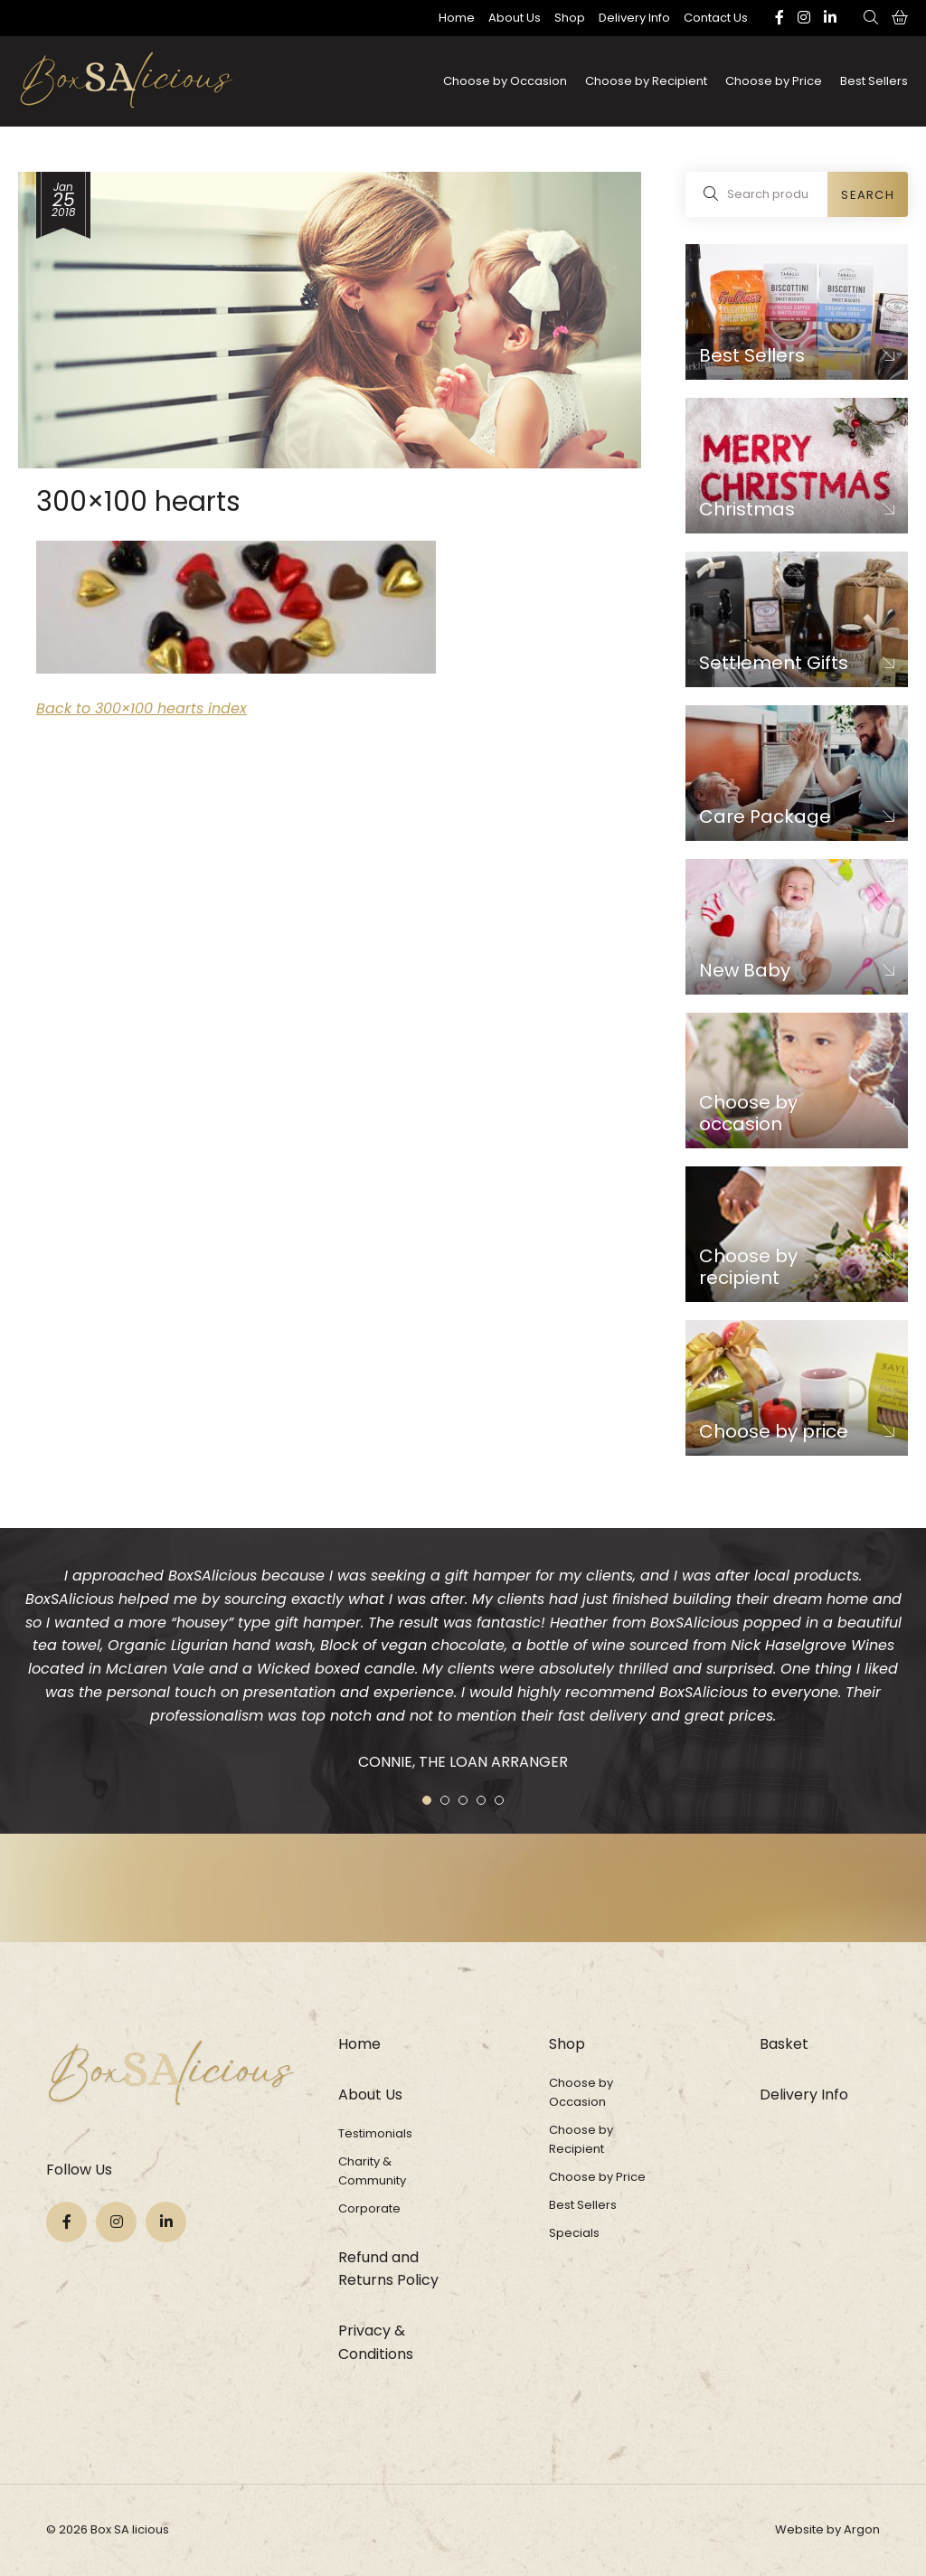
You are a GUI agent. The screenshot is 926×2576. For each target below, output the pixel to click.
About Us (514, 17)
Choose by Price (773, 81)
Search (867, 194)
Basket (784, 2043)
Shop (569, 17)
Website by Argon (827, 2529)
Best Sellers (874, 81)
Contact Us (716, 17)
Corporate (369, 2208)
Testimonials (375, 2133)
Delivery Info (634, 17)
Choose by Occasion (505, 81)
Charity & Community (372, 2171)
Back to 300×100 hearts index (141, 708)
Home (457, 17)
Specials (574, 2232)
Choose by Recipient (646, 81)
